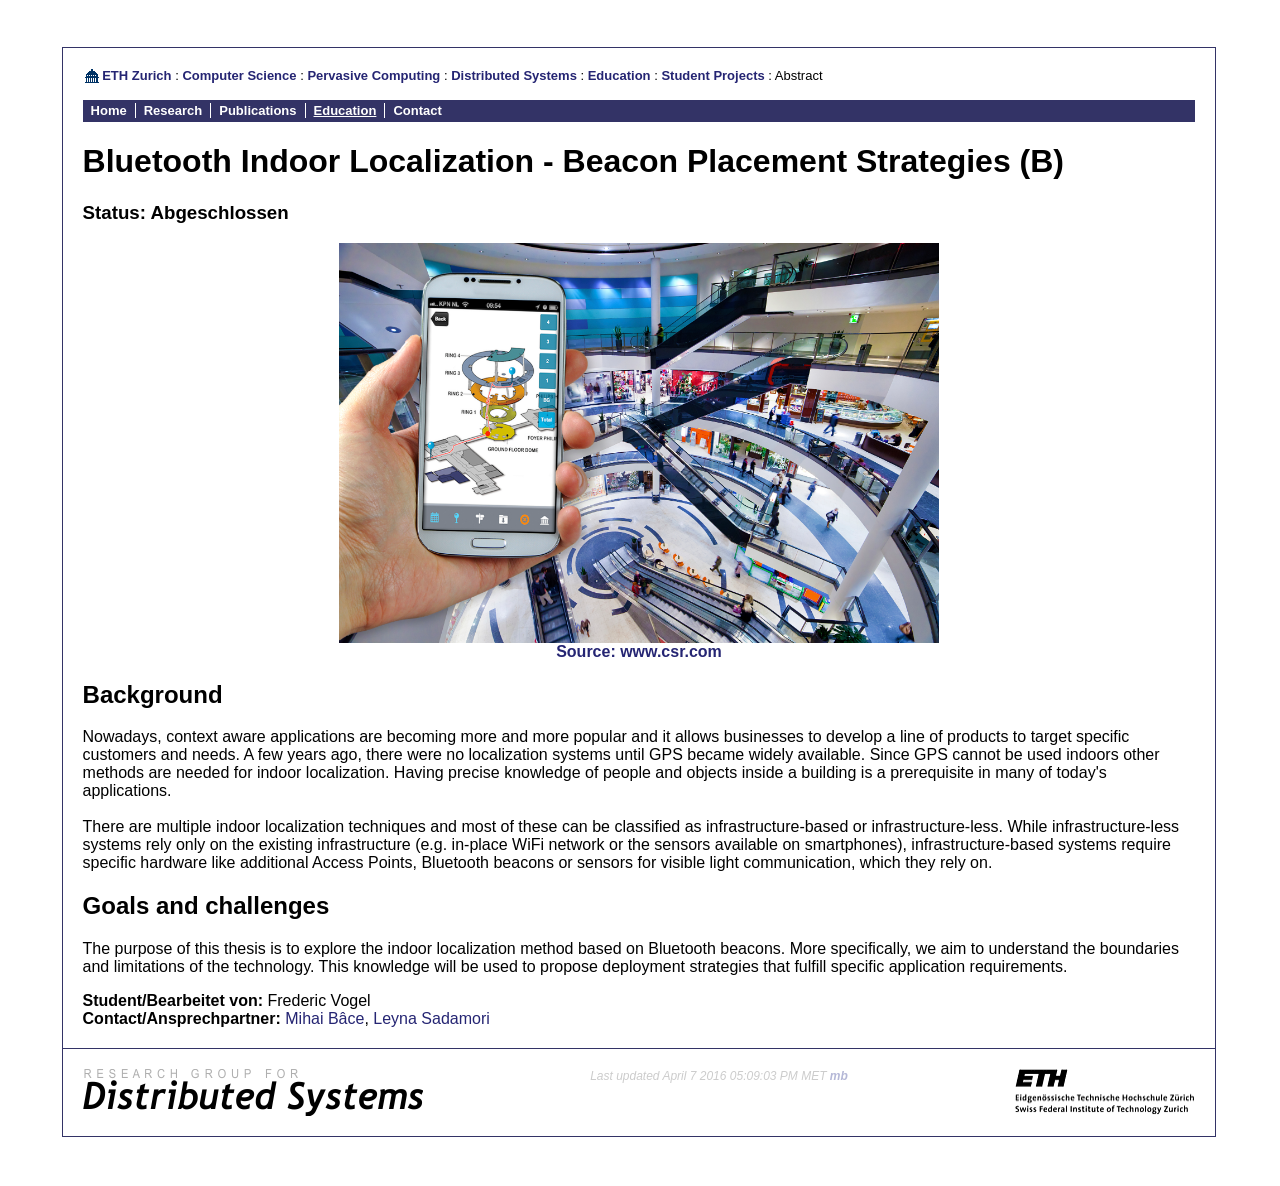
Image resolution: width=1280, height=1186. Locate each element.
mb (839, 1076)
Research (173, 110)
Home (109, 110)
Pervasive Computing (373, 75)
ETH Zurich (136, 75)
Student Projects (712, 75)
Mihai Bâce (324, 1018)
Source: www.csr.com (639, 651)
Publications (257, 110)
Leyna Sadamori (431, 1018)
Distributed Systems (514, 75)
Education (619, 75)
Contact (417, 110)
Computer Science (239, 75)
